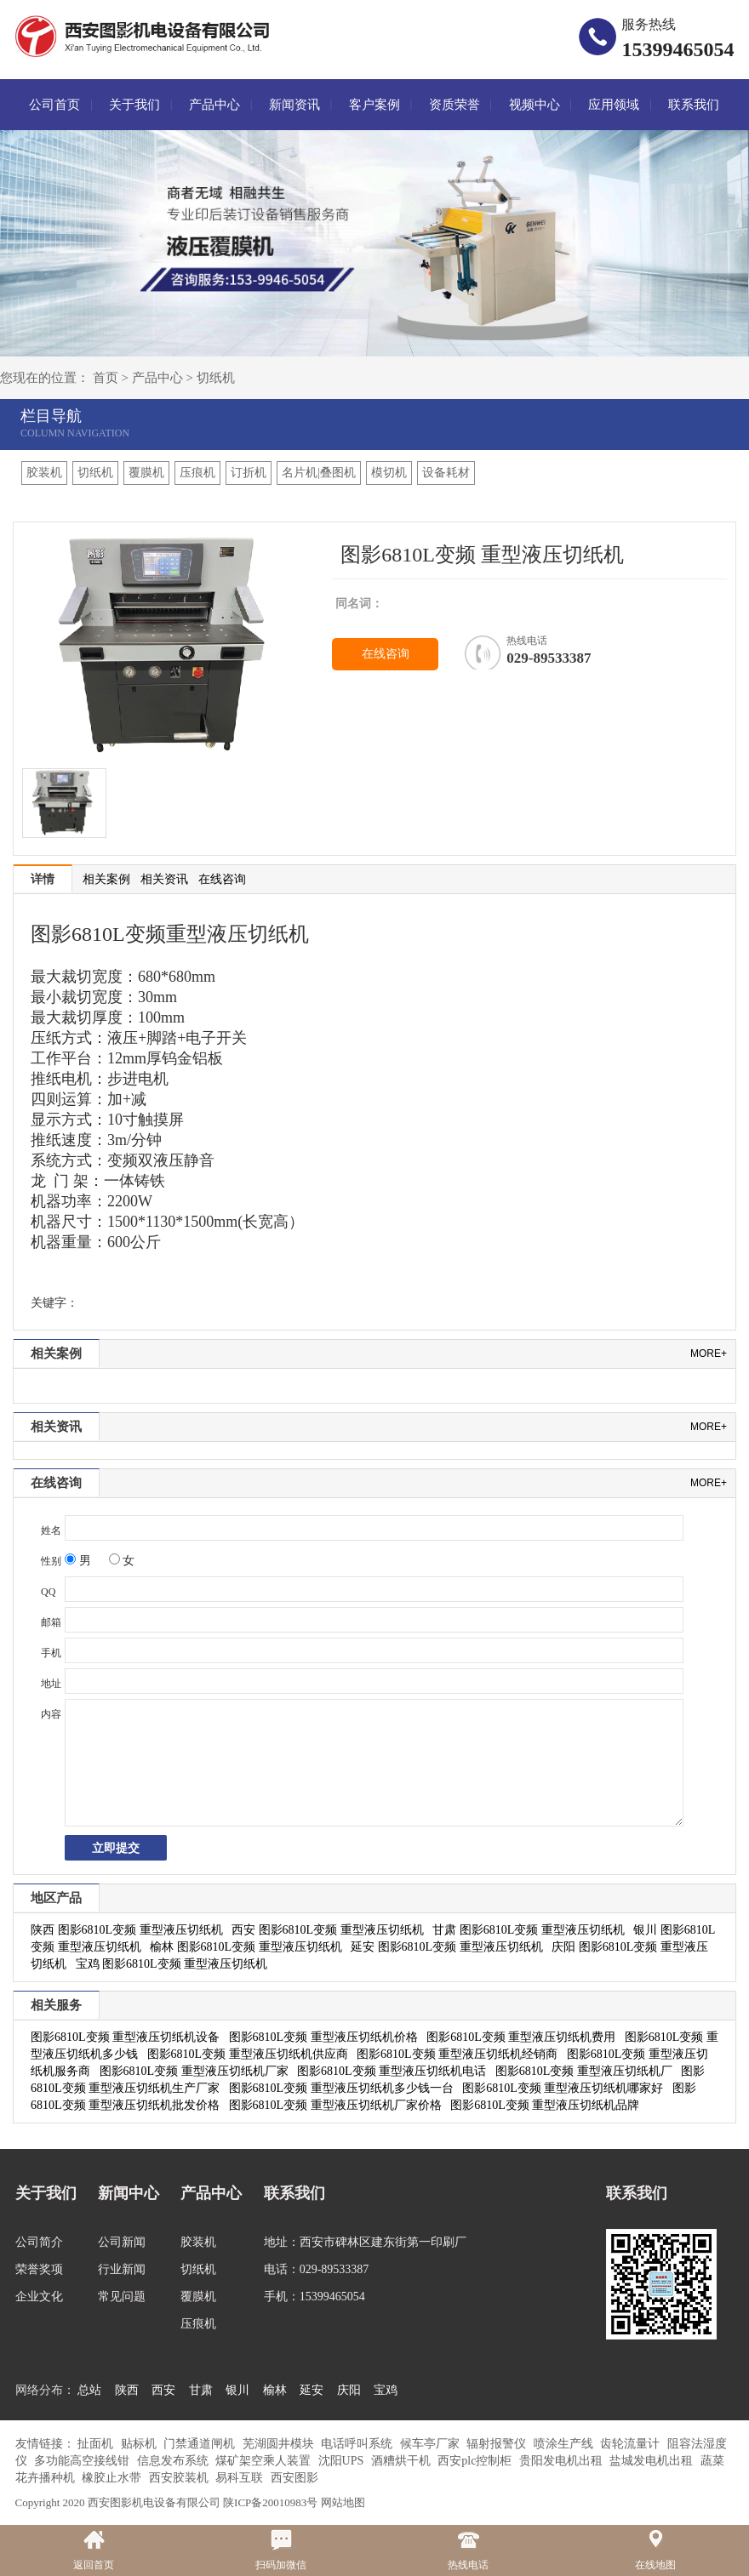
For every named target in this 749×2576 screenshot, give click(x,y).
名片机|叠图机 (319, 472)
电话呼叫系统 (358, 2443)
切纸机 (216, 378)
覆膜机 (146, 472)
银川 (237, 2390)
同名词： (359, 603)
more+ (708, 1353)
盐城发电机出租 (652, 2460)
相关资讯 (164, 879)
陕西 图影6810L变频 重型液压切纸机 (127, 1929)
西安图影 (294, 2477)
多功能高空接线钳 (83, 2460)
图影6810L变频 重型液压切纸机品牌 (544, 2105)
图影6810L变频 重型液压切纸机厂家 (194, 2071)
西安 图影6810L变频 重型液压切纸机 (328, 1929)
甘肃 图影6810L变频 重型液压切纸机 (528, 1929)
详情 (42, 879)
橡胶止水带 (113, 2477)
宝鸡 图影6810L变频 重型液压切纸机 (172, 1964)
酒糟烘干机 (402, 2460)
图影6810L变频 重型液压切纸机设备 (125, 2037)
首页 (105, 378)
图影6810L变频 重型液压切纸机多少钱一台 (341, 2088)
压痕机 (197, 472)
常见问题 (122, 2296)
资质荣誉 (454, 104)
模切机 (389, 472)
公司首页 (54, 104)
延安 (311, 2390)
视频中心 (534, 104)
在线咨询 (385, 653)
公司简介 (39, 2242)
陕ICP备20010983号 (270, 2502)
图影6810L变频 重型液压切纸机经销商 (457, 2054)
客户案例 (374, 104)
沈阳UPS (342, 2460)
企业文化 (39, 2296)
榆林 (275, 2390)
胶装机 (44, 472)
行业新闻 (122, 2269)
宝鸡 (385, 2390)
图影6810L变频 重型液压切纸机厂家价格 (335, 2105)
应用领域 (613, 104)
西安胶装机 (180, 2477)
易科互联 (240, 2477)
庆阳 (349, 2390)
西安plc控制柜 (476, 2460)
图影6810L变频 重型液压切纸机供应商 (247, 2054)
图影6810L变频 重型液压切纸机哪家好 (562, 2088)
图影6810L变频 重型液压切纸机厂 (583, 2071)
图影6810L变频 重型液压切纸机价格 (323, 2037)
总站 (89, 2390)
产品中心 (214, 104)
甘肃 (201, 2390)
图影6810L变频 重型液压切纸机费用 (520, 2037)
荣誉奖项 (39, 2269)
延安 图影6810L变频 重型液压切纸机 (447, 1947)
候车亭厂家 (431, 2443)
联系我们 (693, 104)
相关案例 (106, 879)
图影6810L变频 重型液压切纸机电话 (391, 2071)
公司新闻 (122, 2242)
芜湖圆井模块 (280, 2443)
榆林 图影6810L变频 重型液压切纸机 (246, 1947)
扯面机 (97, 2443)
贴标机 (140, 2443)
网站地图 (343, 2502)
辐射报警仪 (497, 2443)
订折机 (248, 472)
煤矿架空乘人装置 (264, 2460)
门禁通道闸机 (200, 2443)
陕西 (127, 2390)
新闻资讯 (294, 104)
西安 (163, 2390)
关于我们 (134, 104)
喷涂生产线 (565, 2443)
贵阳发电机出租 (562, 2460)
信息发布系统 (174, 2460)
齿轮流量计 (631, 2443)
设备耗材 (446, 472)
